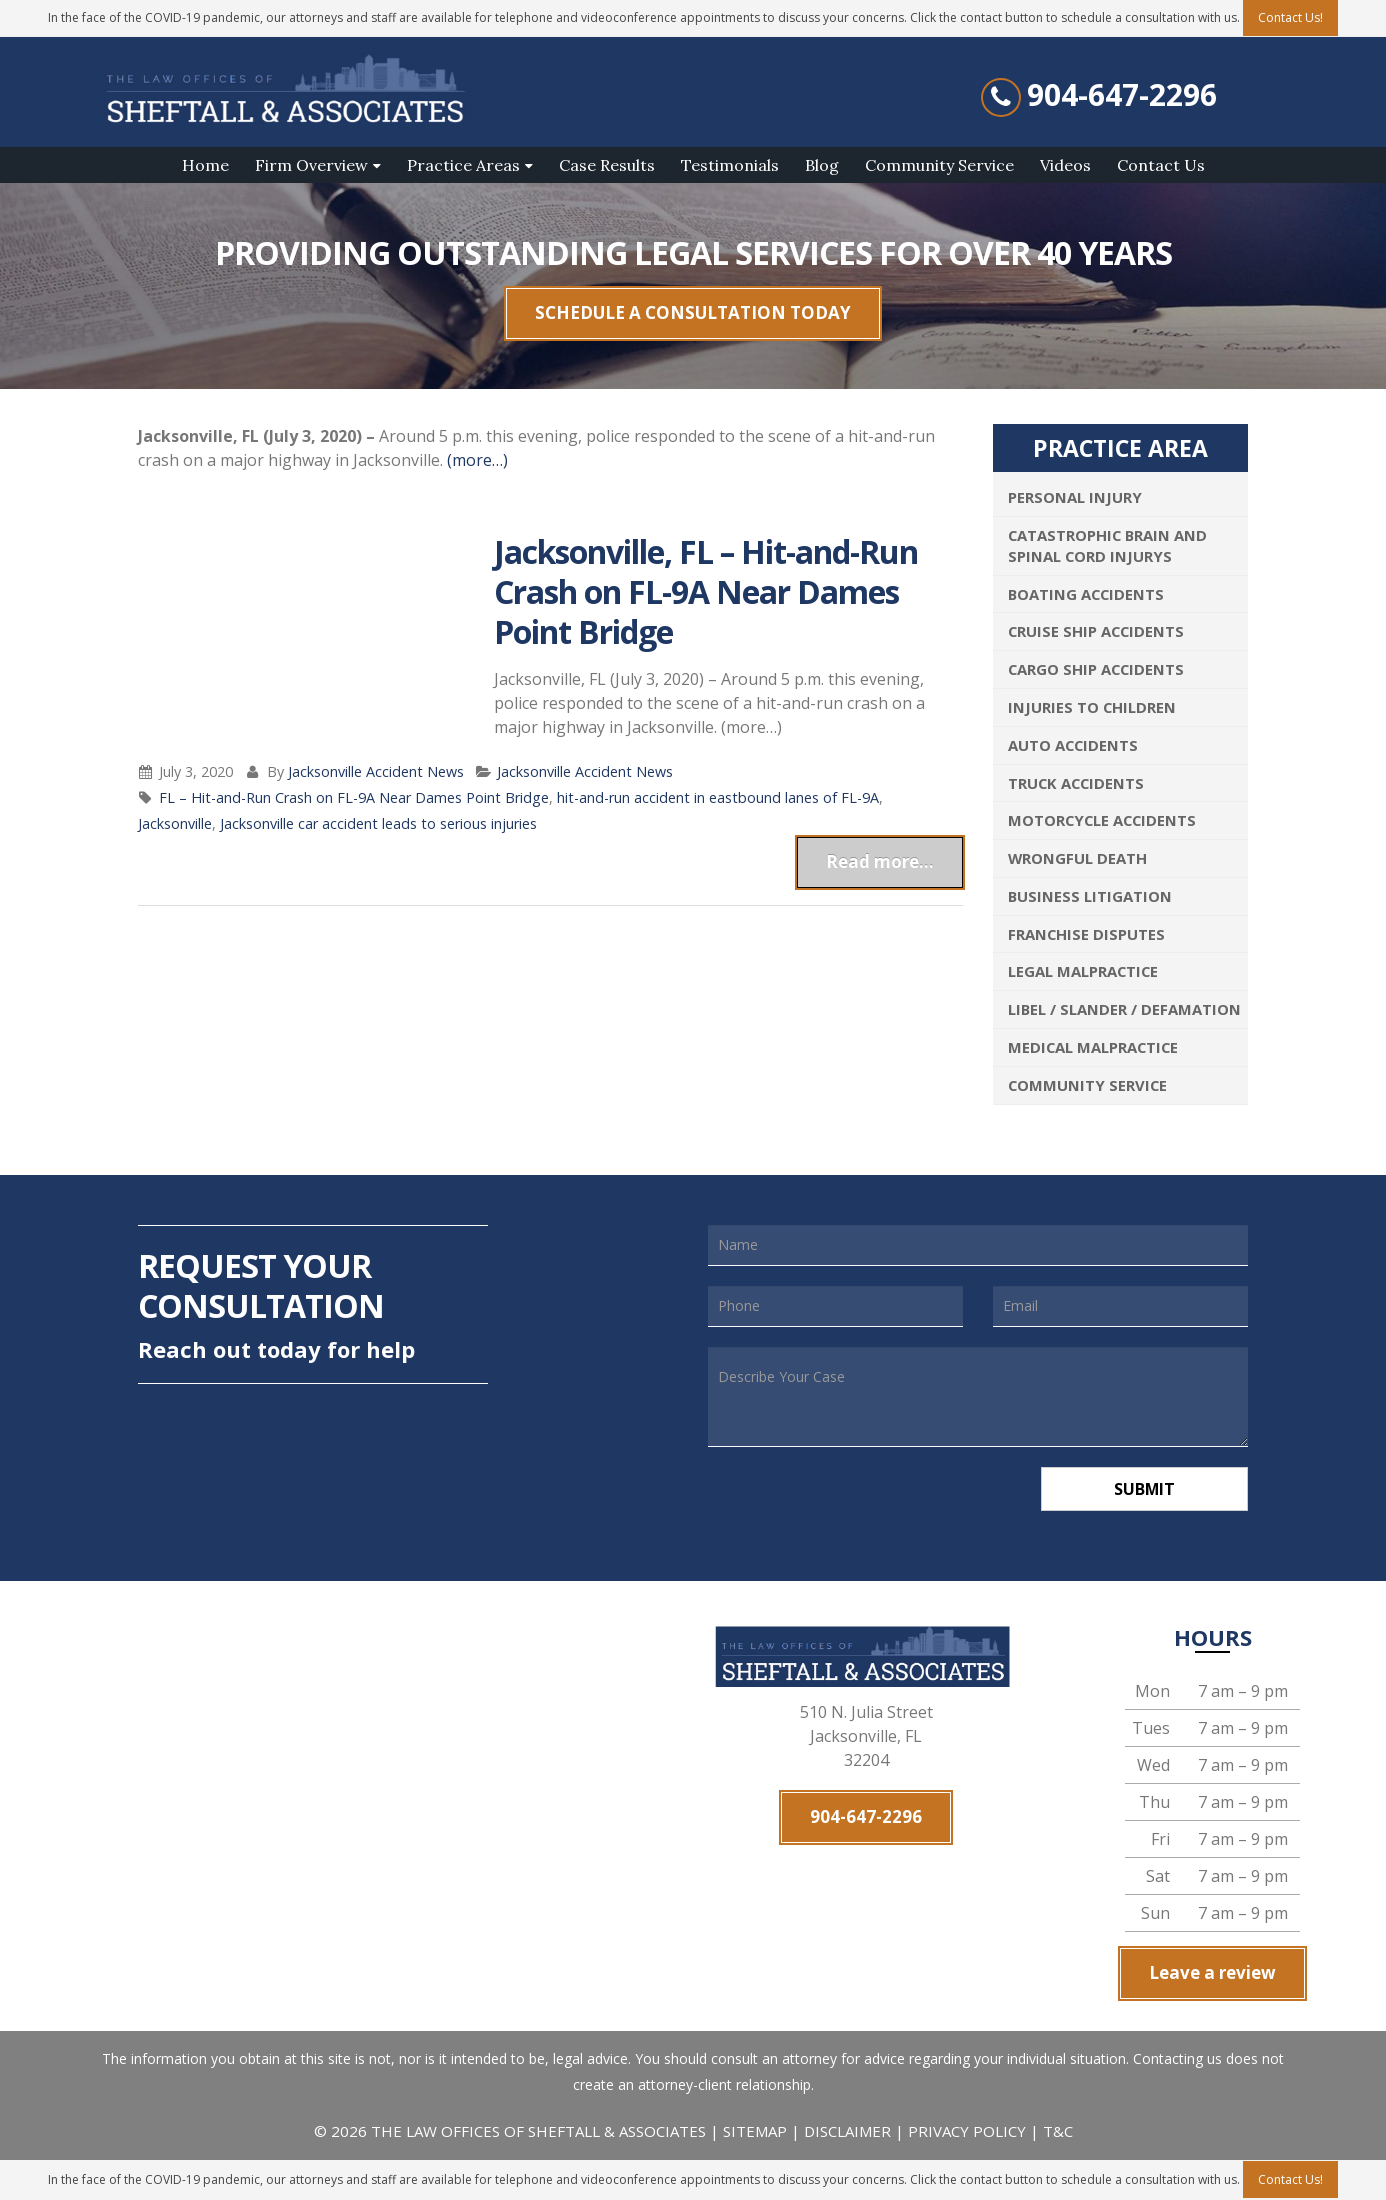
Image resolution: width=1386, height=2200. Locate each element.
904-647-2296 (1122, 95)
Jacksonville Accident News (376, 771)
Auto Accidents (1073, 745)
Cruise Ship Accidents (1096, 631)
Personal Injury (1075, 497)
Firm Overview (311, 165)
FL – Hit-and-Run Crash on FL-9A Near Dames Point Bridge (354, 797)
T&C (1058, 2132)
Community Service (939, 165)
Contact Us (1161, 165)
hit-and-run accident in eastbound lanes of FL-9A (718, 797)
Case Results (607, 165)
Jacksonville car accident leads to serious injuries (378, 823)
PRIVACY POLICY (967, 2132)
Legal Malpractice (1083, 971)
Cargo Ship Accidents (1096, 669)
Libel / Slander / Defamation (1124, 1009)
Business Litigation (1090, 896)
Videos (1065, 165)
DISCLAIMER (847, 2132)
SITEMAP (757, 2132)
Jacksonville (175, 823)
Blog (822, 165)
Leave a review (1212, 1973)
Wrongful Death (1077, 858)
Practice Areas (463, 165)
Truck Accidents (1076, 783)
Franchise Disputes (1086, 934)
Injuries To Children (1092, 707)
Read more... (880, 861)
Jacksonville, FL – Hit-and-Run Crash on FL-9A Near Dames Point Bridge (706, 591)
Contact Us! (1290, 2179)
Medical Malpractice (1093, 1047)
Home (205, 165)
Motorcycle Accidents (1102, 820)
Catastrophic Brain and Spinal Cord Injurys (1107, 545)
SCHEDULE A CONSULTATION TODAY (693, 312)
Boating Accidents (1086, 594)
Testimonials (730, 165)
